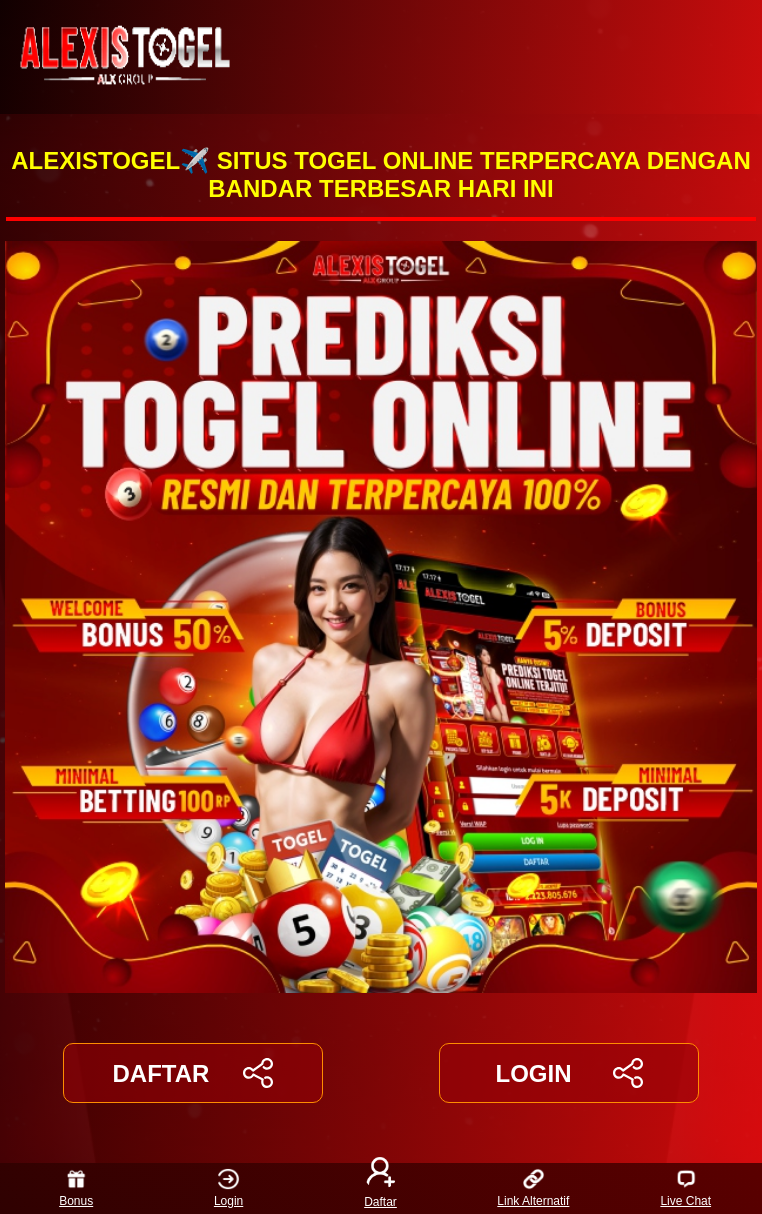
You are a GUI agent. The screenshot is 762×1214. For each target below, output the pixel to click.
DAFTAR (193, 1073)
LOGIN (568, 1073)
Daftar (381, 1188)
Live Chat (685, 1188)
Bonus (76, 1188)
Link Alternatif (533, 1188)
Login (228, 1188)
